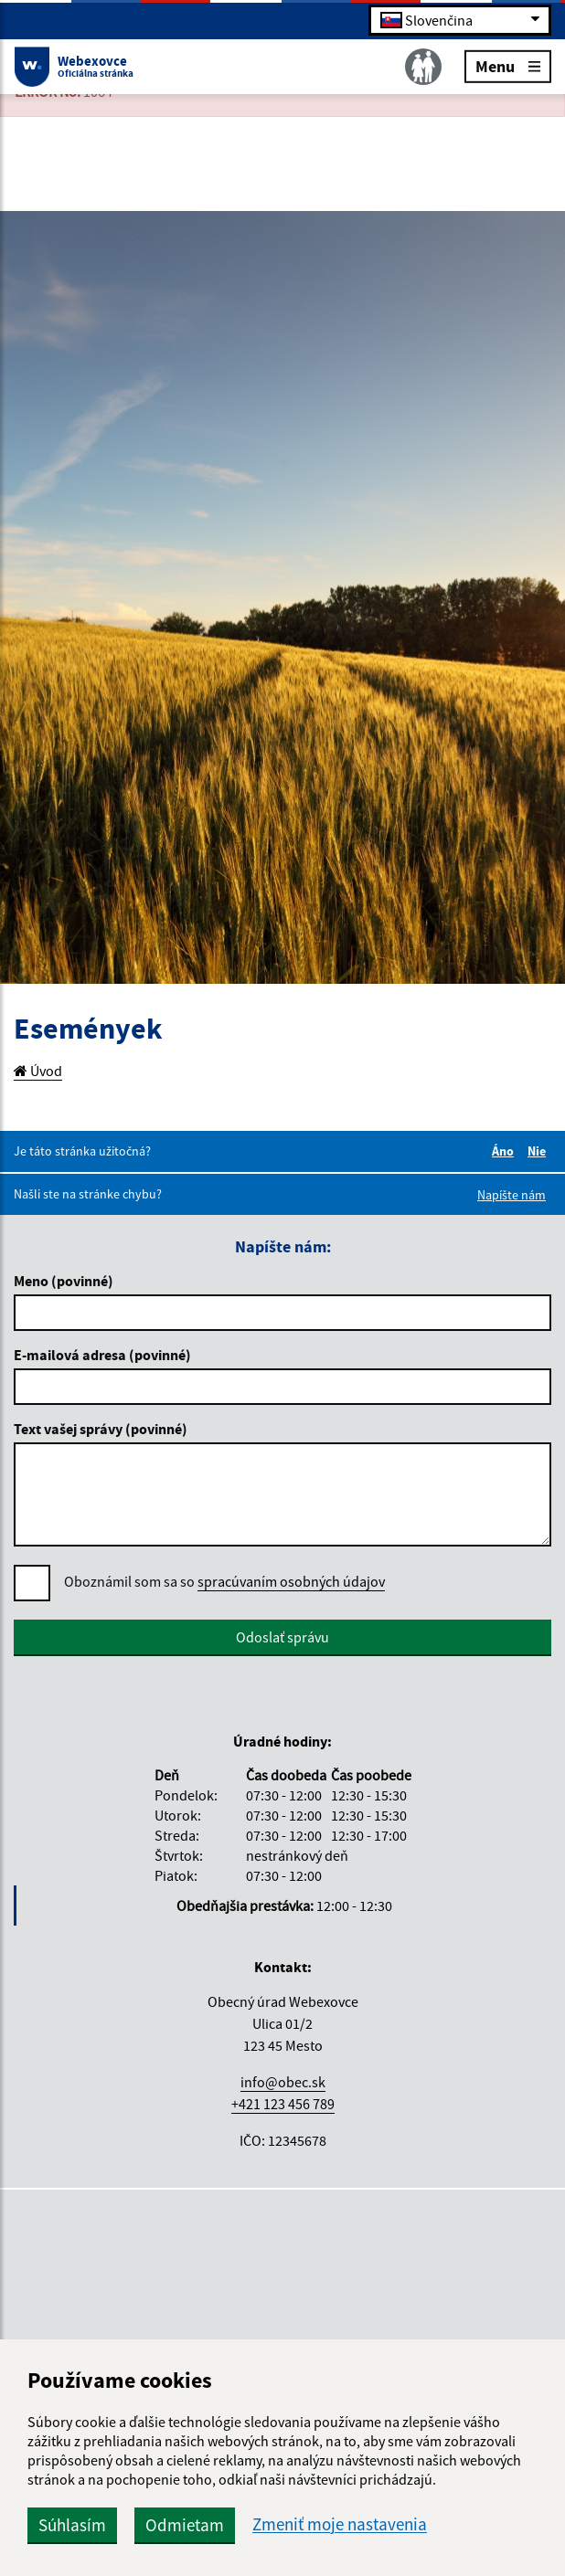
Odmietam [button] (184, 2525)
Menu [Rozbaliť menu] (507, 65)
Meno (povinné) (63, 1281)
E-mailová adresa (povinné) (102, 1355)
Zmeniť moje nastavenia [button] (339, 2524)
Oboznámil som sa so (224, 1581)
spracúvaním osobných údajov (291, 1581)
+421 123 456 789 (283, 2104)
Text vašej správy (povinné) (100, 1429)
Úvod (38, 1070)
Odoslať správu (282, 1637)
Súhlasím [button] (72, 2525)
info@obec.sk (282, 2082)
